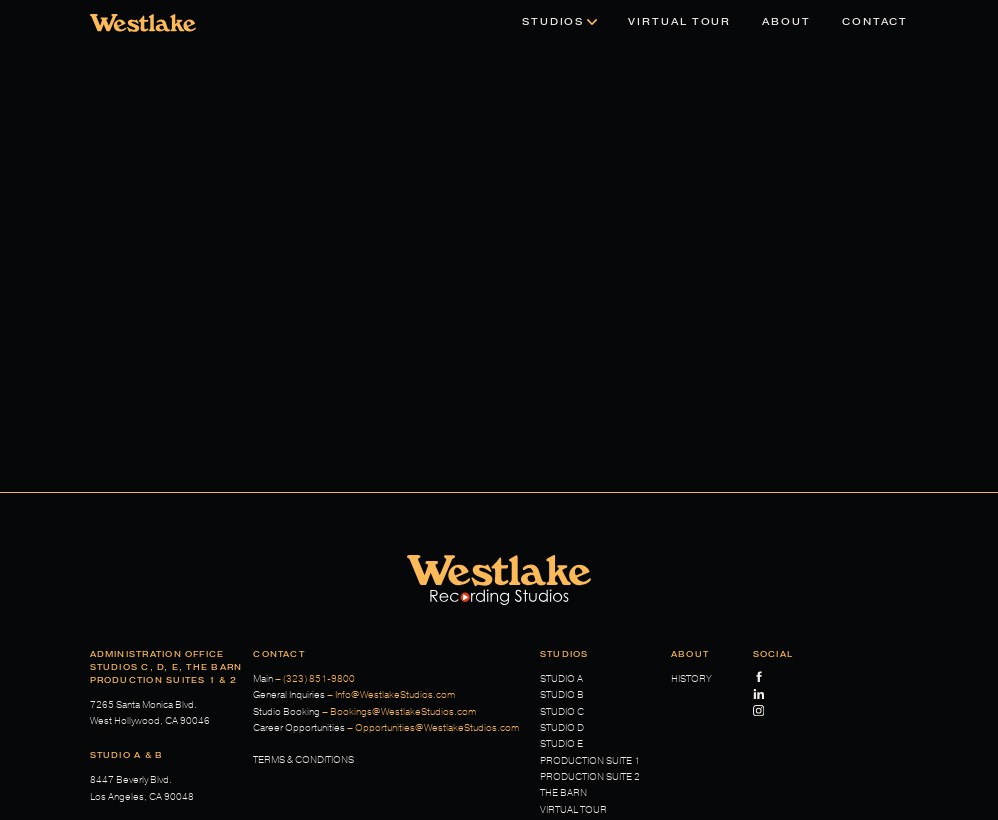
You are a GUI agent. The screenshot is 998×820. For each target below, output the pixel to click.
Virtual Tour (573, 810)
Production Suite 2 (590, 777)
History (691, 679)
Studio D (562, 728)
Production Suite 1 (590, 761)
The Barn (563, 793)
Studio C (562, 712)
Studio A (561, 679)
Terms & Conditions (303, 760)
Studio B (562, 695)
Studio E (561, 744)
